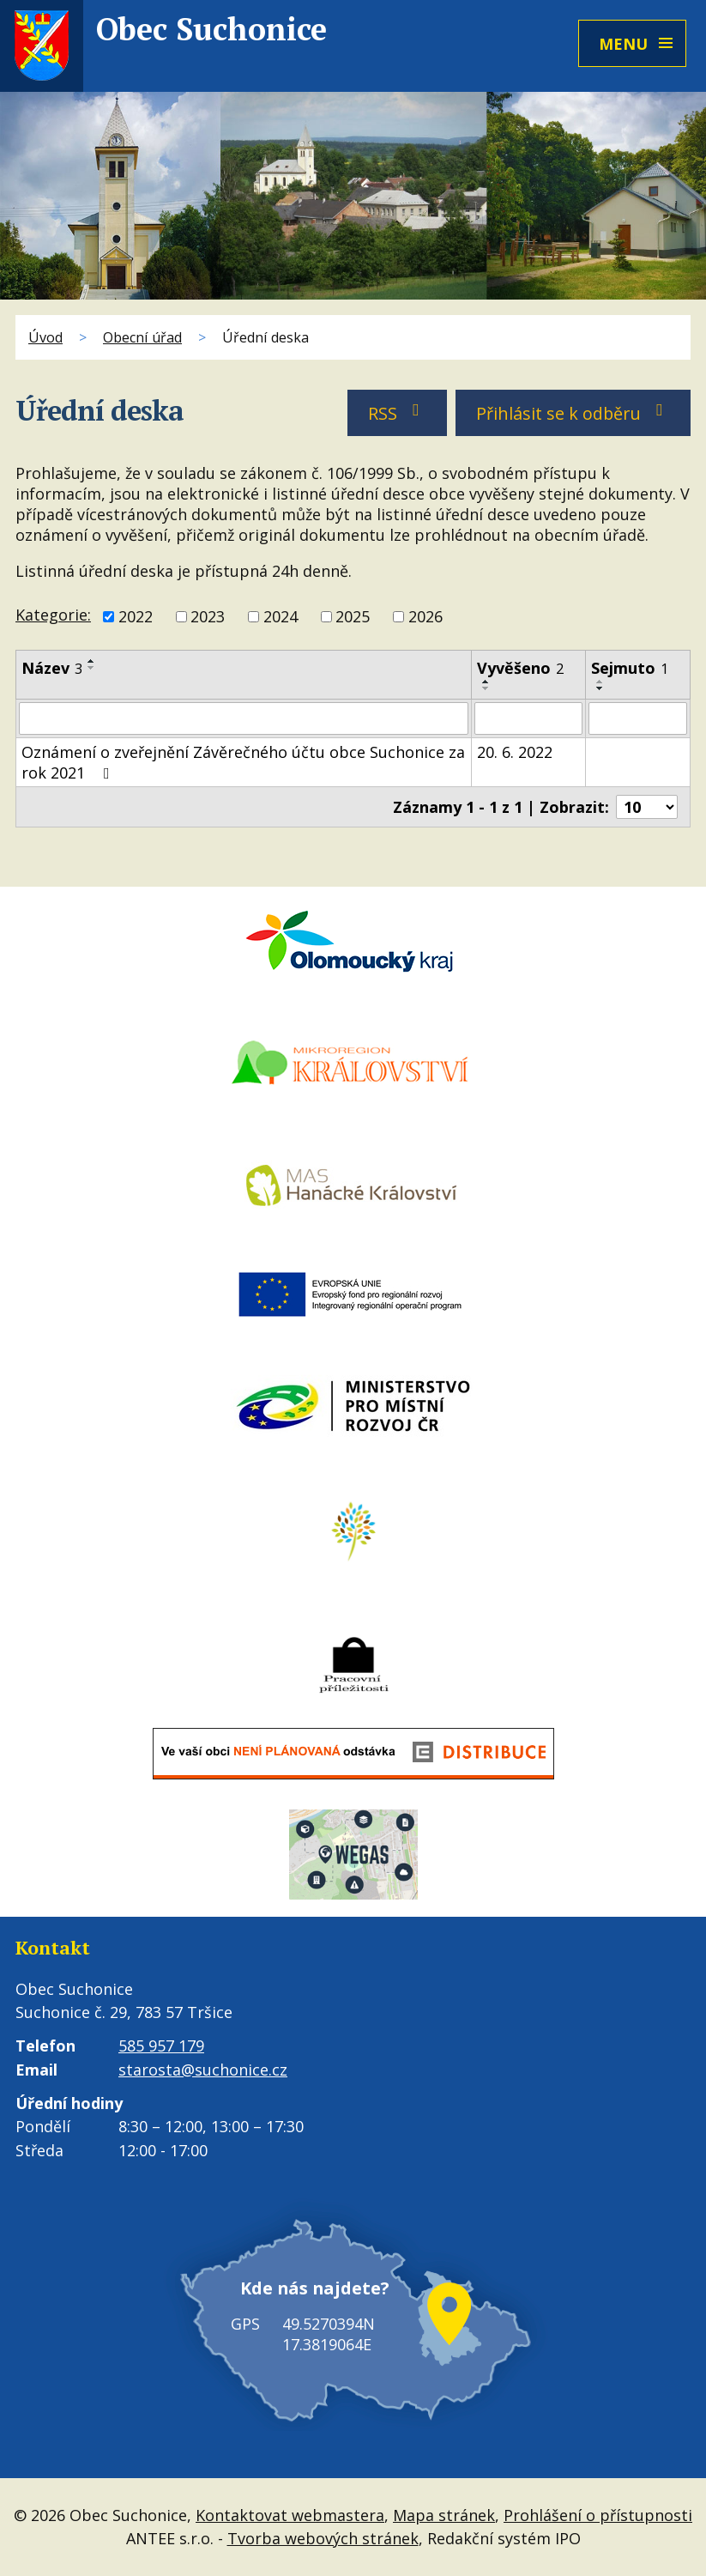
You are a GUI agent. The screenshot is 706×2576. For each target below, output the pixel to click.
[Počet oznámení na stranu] (647, 807)
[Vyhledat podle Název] (243, 718)
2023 (207, 616)
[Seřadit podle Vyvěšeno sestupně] (486, 688)
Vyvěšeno (520, 668)
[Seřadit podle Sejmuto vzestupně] (600, 681)
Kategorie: (53, 614)
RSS (397, 413)
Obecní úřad (142, 337)
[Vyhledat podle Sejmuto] (637, 718)
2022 (135, 616)
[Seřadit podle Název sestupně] (91, 667)
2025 (352, 616)
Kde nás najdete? (314, 2288)
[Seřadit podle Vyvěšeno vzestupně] (486, 681)
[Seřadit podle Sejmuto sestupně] (600, 688)
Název (51, 668)
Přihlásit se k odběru (573, 413)
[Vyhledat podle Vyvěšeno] (528, 718)
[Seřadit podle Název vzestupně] (91, 661)
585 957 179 (161, 2045)
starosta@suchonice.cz (202, 2069)
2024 (280, 616)
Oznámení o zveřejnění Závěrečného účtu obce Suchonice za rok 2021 (243, 762)
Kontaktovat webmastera (290, 2515)
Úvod (45, 337)
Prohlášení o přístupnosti (598, 2515)
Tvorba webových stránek (323, 2538)
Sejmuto (629, 668)
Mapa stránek (444, 2515)
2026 (425, 616)
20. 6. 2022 (514, 752)
